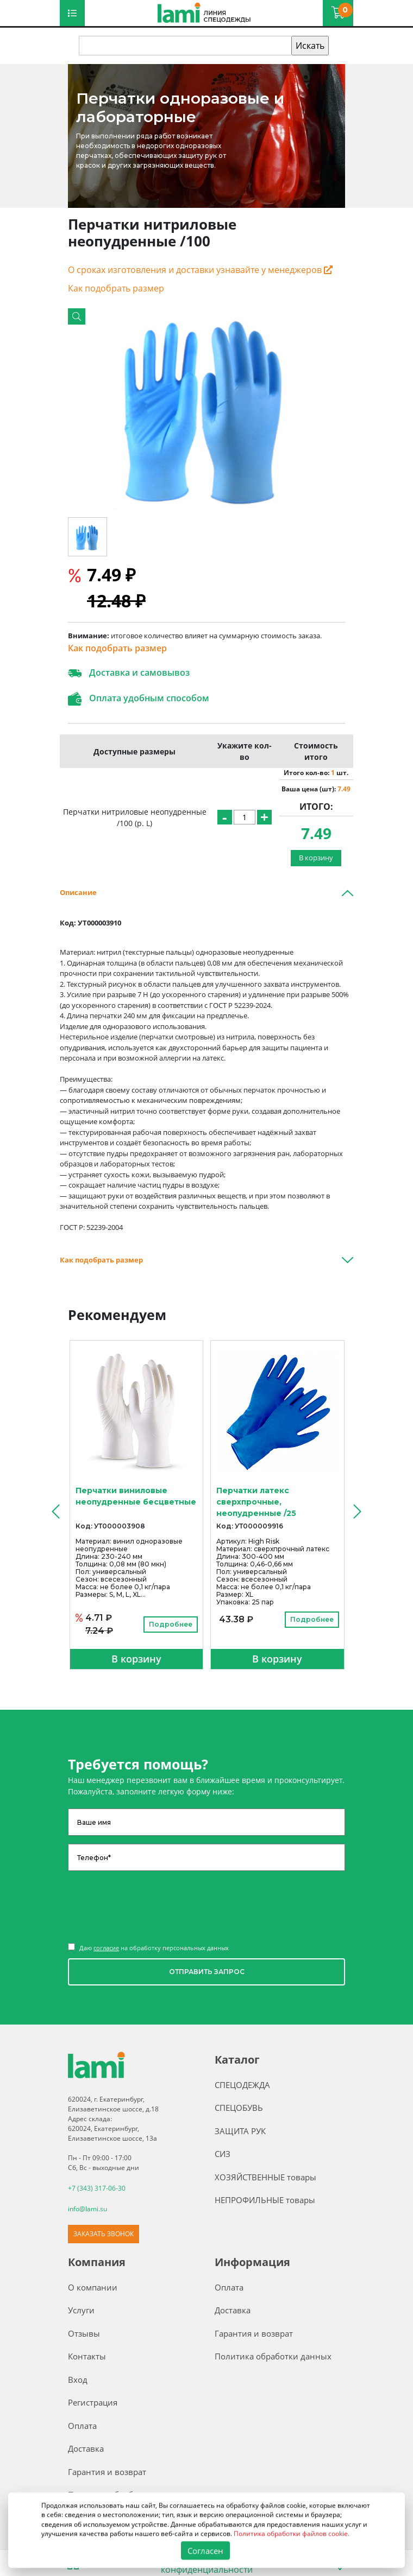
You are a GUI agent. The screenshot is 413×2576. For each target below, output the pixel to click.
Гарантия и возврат (107, 2471)
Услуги (81, 2310)
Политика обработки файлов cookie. (291, 2533)
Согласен (206, 2550)
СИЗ (222, 2153)
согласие (106, 1948)
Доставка (86, 2448)
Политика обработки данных (273, 2356)
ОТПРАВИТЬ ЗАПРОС (207, 1972)
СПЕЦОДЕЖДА (242, 2084)
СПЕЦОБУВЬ (239, 2107)
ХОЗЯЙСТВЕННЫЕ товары (265, 2177)
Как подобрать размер (116, 288)
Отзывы (84, 2333)
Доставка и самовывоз (129, 673)
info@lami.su (87, 2208)
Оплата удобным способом (138, 699)
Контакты (87, 2356)
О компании (92, 2287)
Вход (77, 2379)
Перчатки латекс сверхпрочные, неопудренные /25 (256, 1502)
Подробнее (170, 1624)
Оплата (82, 2425)
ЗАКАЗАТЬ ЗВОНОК (103, 2233)
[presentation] (54, 1511)
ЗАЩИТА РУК (240, 2130)
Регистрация (92, 2402)
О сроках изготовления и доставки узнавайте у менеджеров (200, 270)
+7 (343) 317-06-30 (97, 2188)
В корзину (316, 857)
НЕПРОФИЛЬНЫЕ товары (265, 2199)
